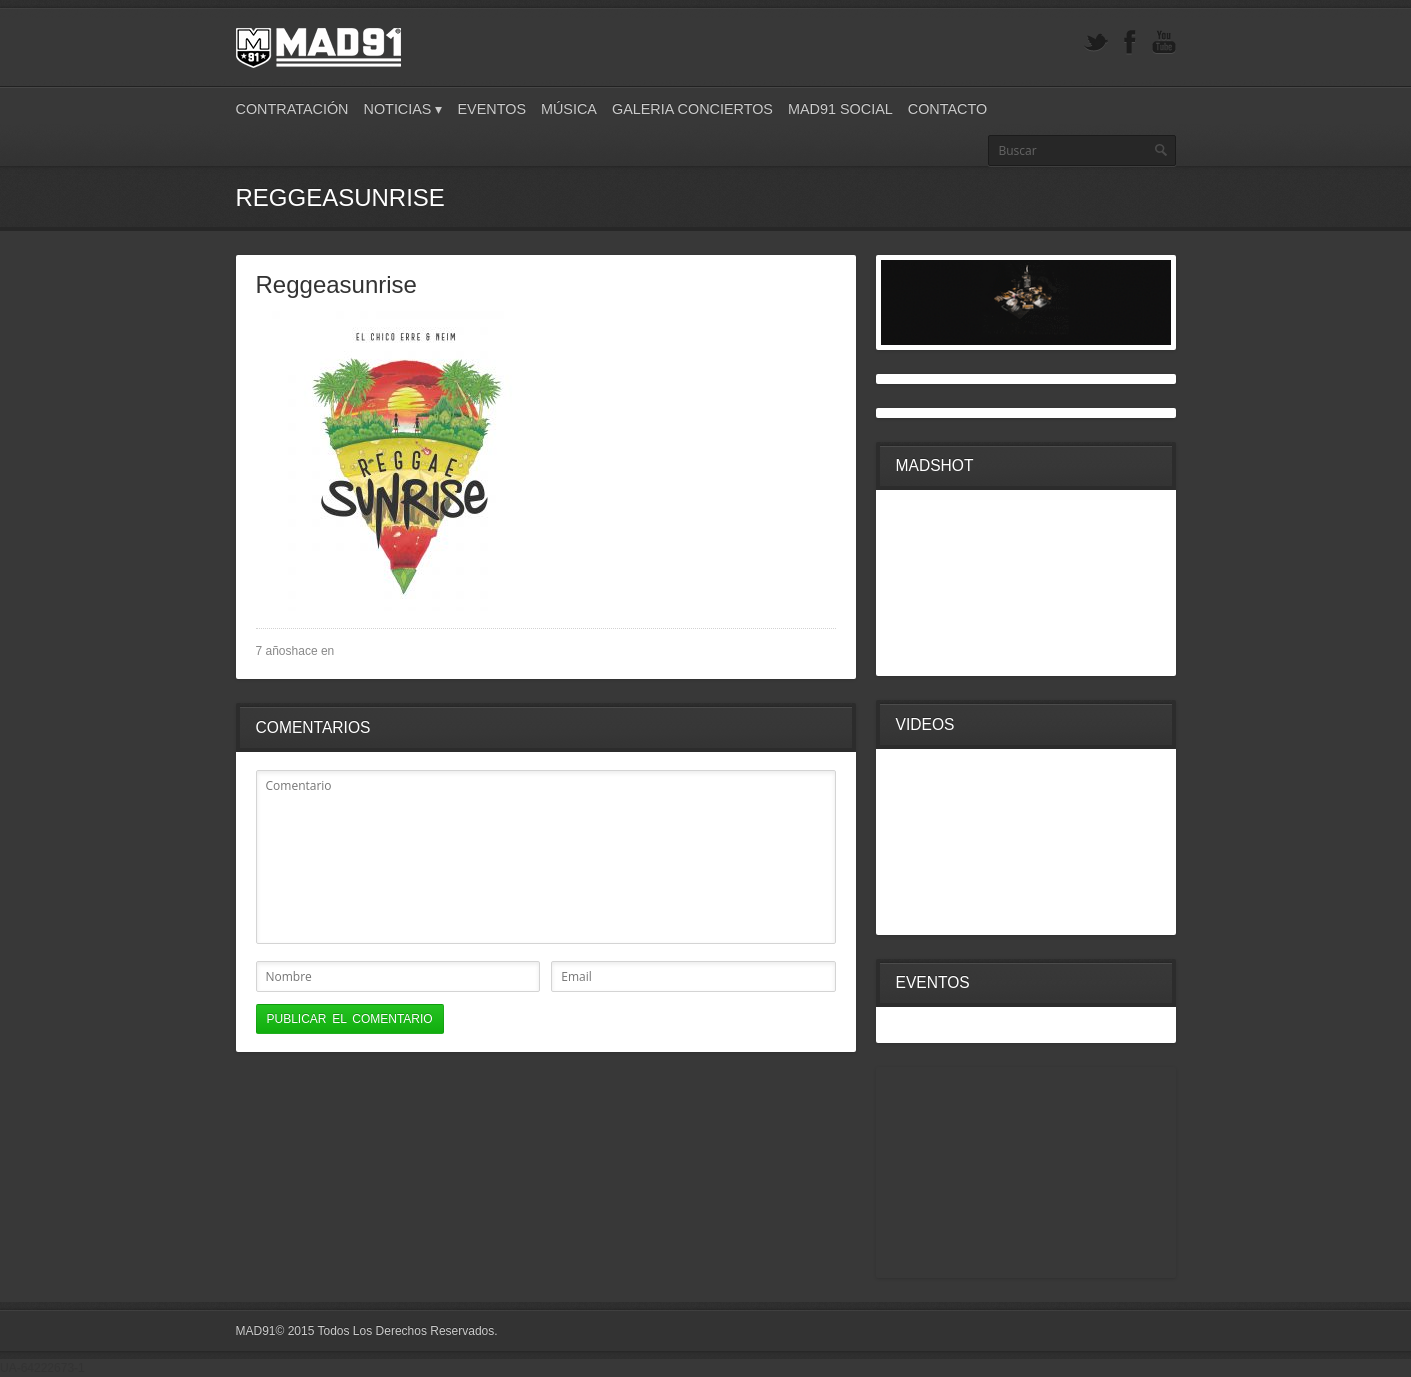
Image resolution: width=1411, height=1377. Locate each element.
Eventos (491, 109)
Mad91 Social (840, 109)
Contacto (947, 109)
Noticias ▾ (403, 109)
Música (569, 109)
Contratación (292, 109)
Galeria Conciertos (692, 109)
